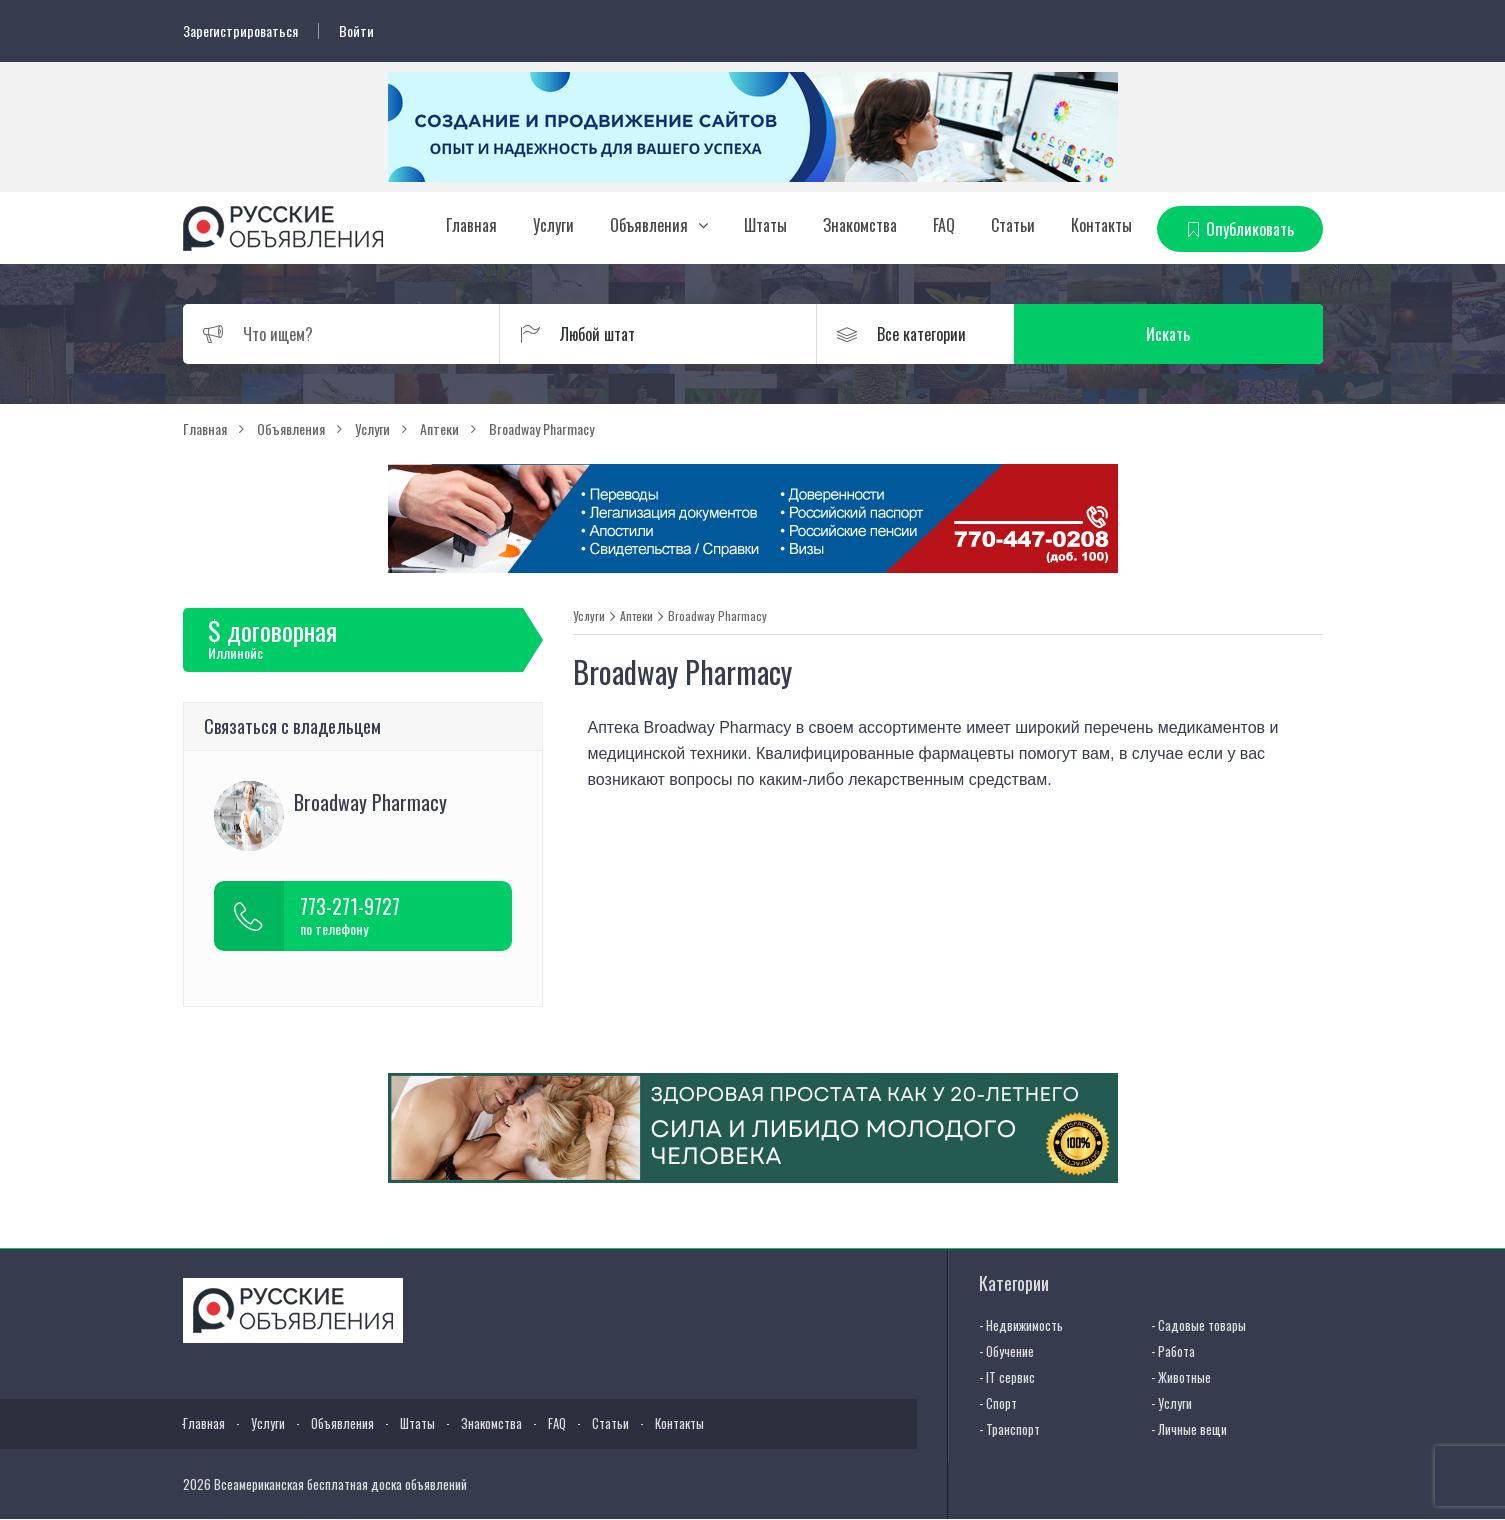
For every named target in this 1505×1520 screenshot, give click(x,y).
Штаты (765, 225)
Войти (356, 31)
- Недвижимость (1021, 1325)
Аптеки (636, 616)
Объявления (649, 225)
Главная (471, 225)
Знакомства (860, 225)
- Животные (1181, 1377)
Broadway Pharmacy (717, 616)
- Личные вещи (1189, 1429)
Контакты (1101, 225)
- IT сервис (1007, 1377)
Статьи (1013, 225)
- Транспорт (1009, 1429)
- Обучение (1006, 1351)
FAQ (944, 225)
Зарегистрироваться (240, 31)
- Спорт (998, 1403)
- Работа (1173, 1351)
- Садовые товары (1198, 1325)
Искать (1227, 334)
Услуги (553, 225)
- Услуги (1171, 1403)
